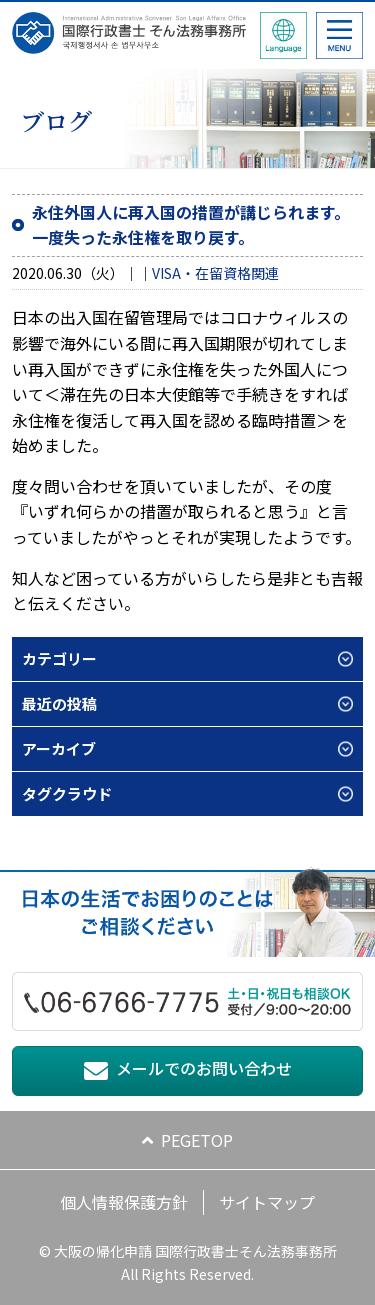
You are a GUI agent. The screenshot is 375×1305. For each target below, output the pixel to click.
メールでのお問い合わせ (204, 1068)
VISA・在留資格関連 (215, 273)
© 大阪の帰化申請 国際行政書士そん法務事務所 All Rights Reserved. (188, 1262)
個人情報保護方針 (124, 1202)
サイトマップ (267, 1202)
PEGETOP (197, 1140)
